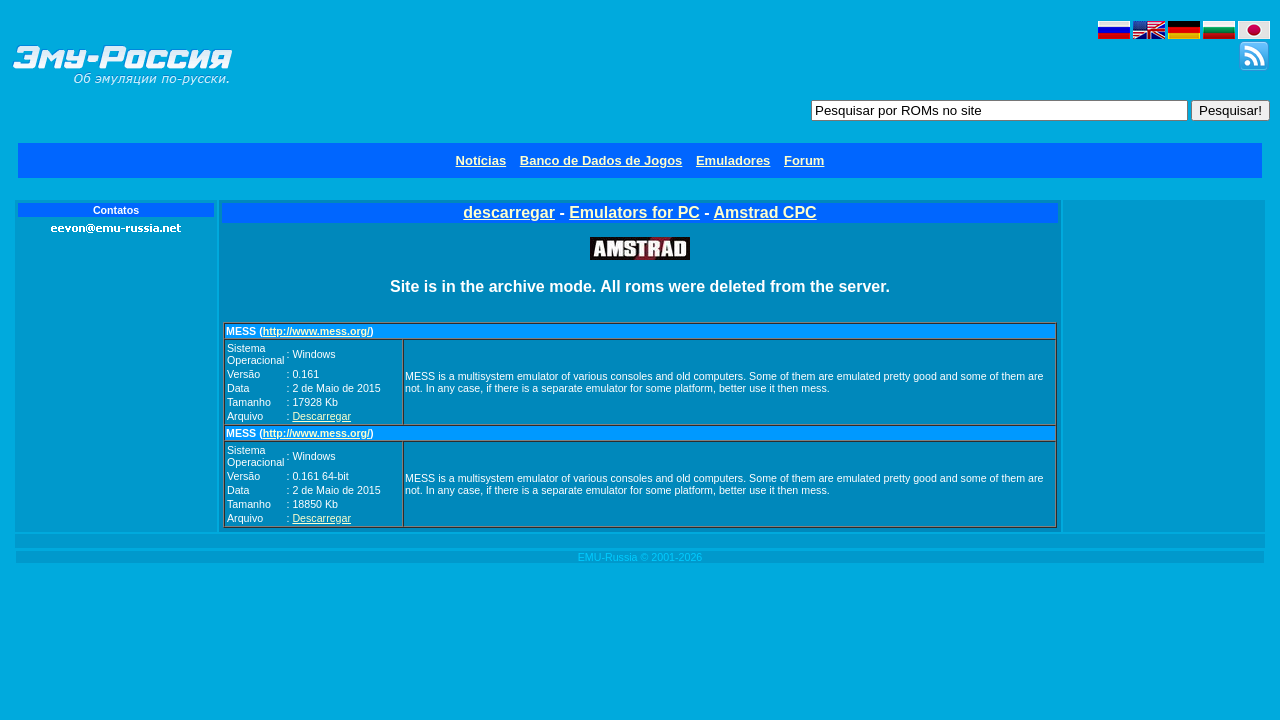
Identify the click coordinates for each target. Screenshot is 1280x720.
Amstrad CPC (765, 212)
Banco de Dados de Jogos (601, 160)
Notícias (481, 160)
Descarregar (321, 416)
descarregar (509, 212)
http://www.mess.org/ (316, 331)
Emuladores (733, 160)
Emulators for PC (634, 212)
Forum (804, 160)
